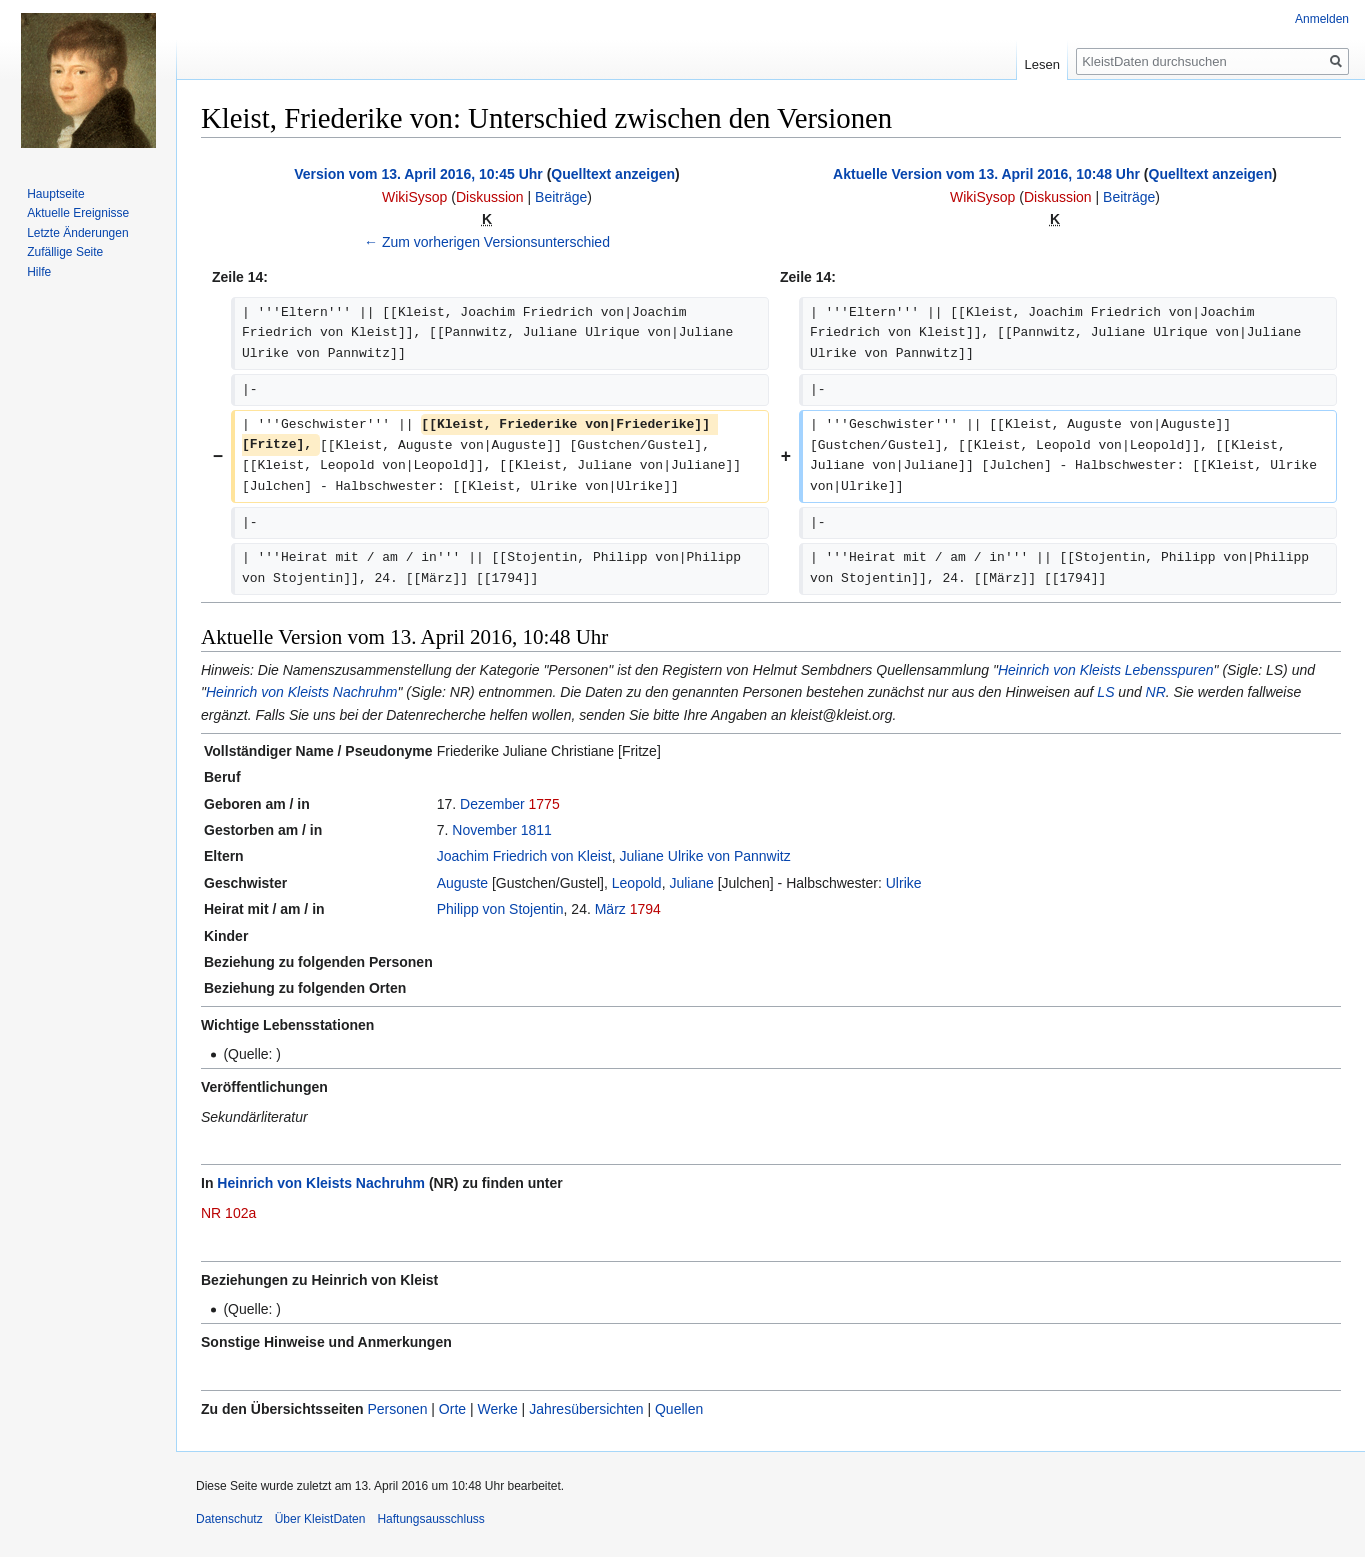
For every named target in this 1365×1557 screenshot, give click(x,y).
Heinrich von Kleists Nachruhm (301, 692)
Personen (397, 1409)
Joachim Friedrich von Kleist (524, 856)
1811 (536, 830)
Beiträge (561, 197)
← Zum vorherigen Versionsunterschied (487, 242)
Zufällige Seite (65, 252)
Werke (498, 1409)
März (610, 909)
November (484, 830)
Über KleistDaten (320, 1519)
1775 (544, 804)
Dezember (492, 804)
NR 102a (228, 1213)
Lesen (1042, 64)
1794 (645, 909)
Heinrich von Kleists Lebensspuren (1106, 670)
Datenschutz (229, 1519)
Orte (452, 1409)
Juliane (691, 883)
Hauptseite (55, 194)
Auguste (462, 883)
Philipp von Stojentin (500, 909)
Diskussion (490, 197)
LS (1105, 692)
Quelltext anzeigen (613, 174)
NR (1156, 692)
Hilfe (39, 272)
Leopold (637, 883)
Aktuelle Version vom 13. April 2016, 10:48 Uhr (986, 174)
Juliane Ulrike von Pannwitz (705, 856)
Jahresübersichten (586, 1409)
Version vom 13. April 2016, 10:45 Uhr (418, 174)
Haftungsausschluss (430, 1519)
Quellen (679, 1409)
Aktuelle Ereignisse (78, 213)
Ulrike (904, 883)
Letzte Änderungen (77, 233)
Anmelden (1322, 19)
